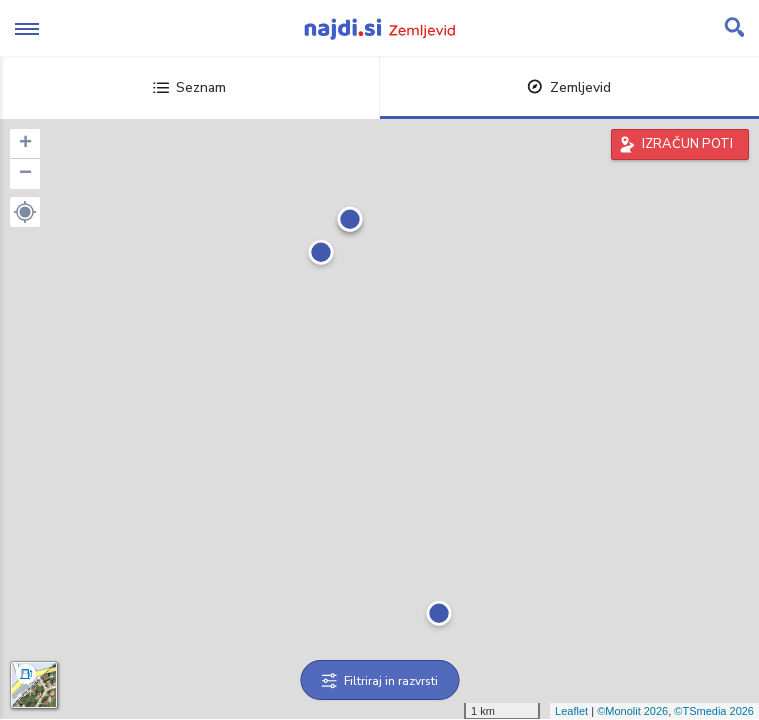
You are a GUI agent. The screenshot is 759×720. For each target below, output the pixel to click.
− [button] (25, 174)
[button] (25, 212)
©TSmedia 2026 (714, 711)
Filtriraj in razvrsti (379, 681)
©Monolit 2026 (632, 711)
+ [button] (25, 144)
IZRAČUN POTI (687, 144)
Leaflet (571, 711)
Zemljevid (569, 87)
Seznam (189, 87)
